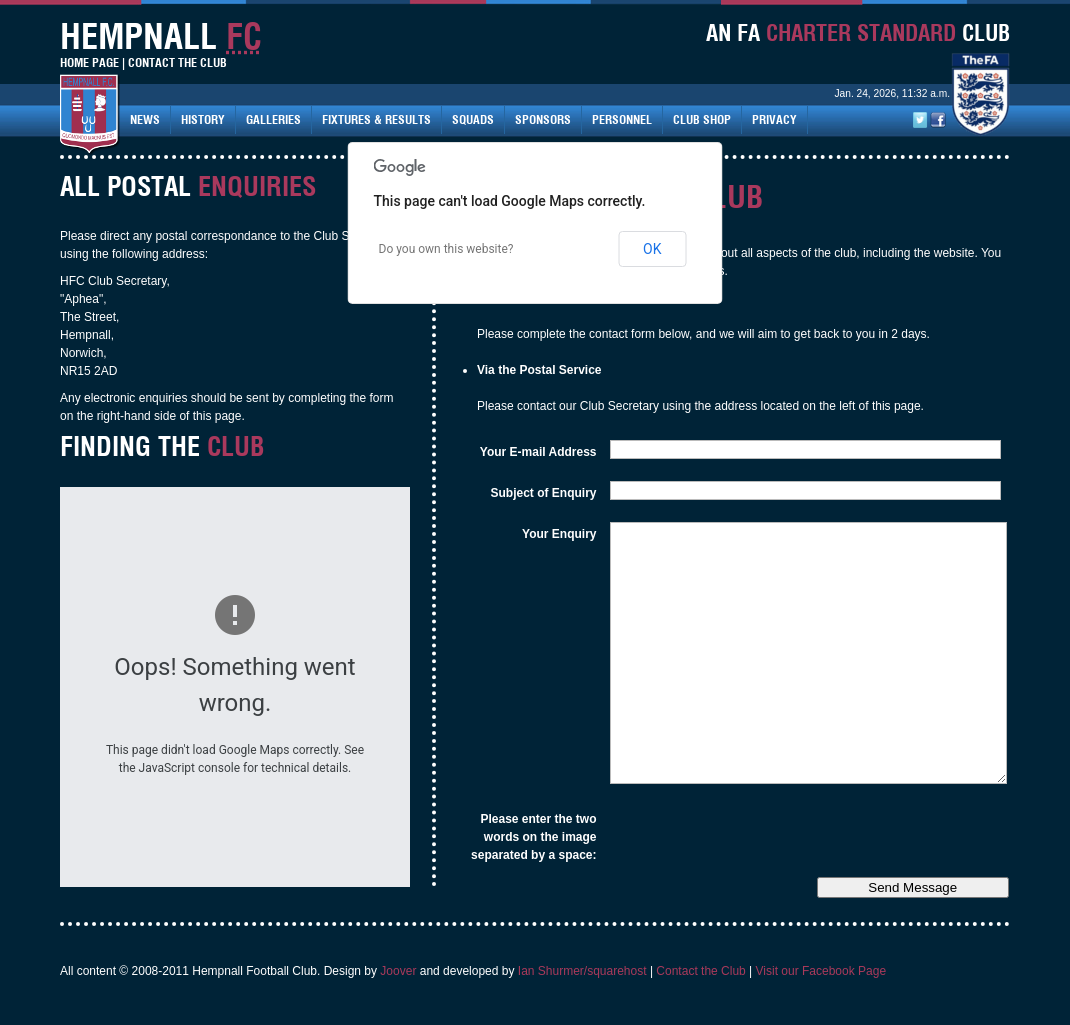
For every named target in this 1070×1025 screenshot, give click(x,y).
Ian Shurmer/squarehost (582, 971)
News (145, 119)
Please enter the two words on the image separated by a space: (533, 837)
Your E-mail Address (538, 452)
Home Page (89, 62)
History (203, 119)
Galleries (273, 119)
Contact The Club (177, 62)
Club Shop (702, 119)
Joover (398, 971)
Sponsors (543, 119)
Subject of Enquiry (543, 493)
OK (652, 249)
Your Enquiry (559, 534)
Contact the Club (700, 971)
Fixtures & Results (376, 119)
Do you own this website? (446, 249)
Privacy (774, 119)
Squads (473, 119)
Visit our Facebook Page (821, 971)
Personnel (622, 119)
